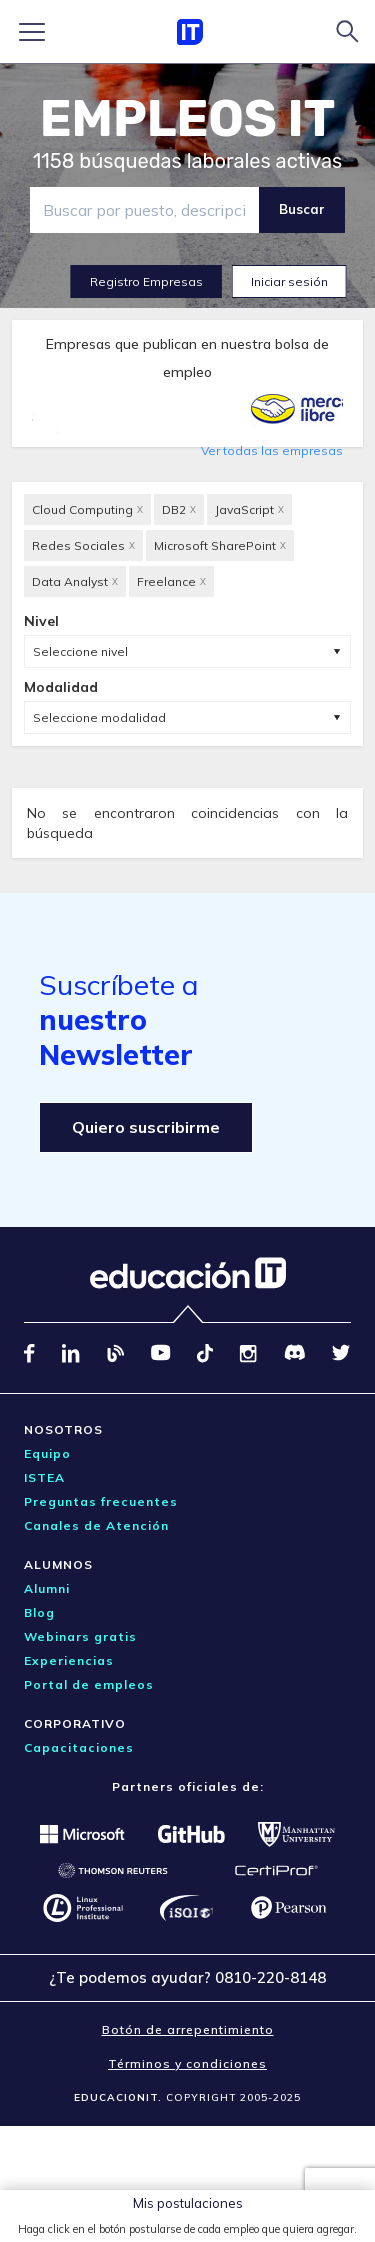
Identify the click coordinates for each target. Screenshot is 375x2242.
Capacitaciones (79, 1747)
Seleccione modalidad (99, 717)
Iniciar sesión (289, 281)
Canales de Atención (96, 1525)
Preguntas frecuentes (101, 1501)
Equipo (47, 1453)
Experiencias (69, 1660)
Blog (39, 1612)
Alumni (47, 1588)
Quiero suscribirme (146, 1127)
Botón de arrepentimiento (188, 2029)
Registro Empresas (146, 281)
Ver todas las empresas (272, 450)
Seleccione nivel (80, 651)
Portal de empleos (89, 1684)
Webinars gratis (80, 1636)
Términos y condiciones (187, 2063)
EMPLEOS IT (188, 119)
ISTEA (44, 1477)
